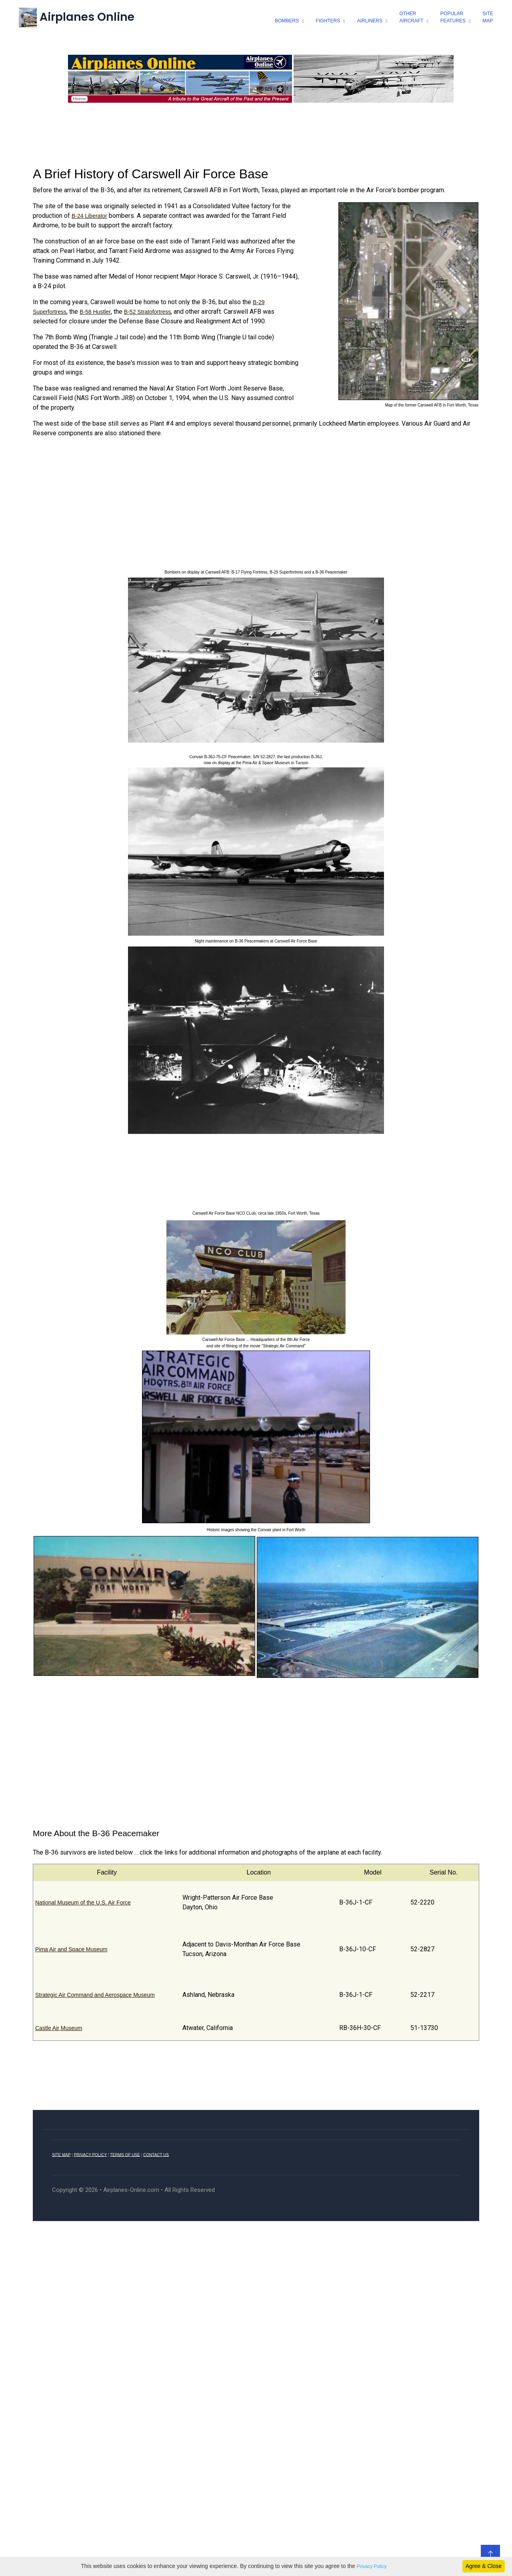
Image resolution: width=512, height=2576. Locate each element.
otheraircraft (411, 17)
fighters (328, 21)
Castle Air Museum (58, 2027)
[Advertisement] (256, 132)
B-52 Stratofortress (147, 312)
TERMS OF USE (125, 2154)
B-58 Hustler (95, 312)
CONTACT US (156, 2154)
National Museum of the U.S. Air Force (83, 1902)
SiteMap (487, 17)
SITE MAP (61, 2154)
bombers (286, 21)
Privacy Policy (372, 2566)
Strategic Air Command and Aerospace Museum (95, 1994)
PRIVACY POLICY (90, 2154)
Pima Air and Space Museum (71, 1949)
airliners (369, 21)
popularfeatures (452, 17)
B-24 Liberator (89, 216)
